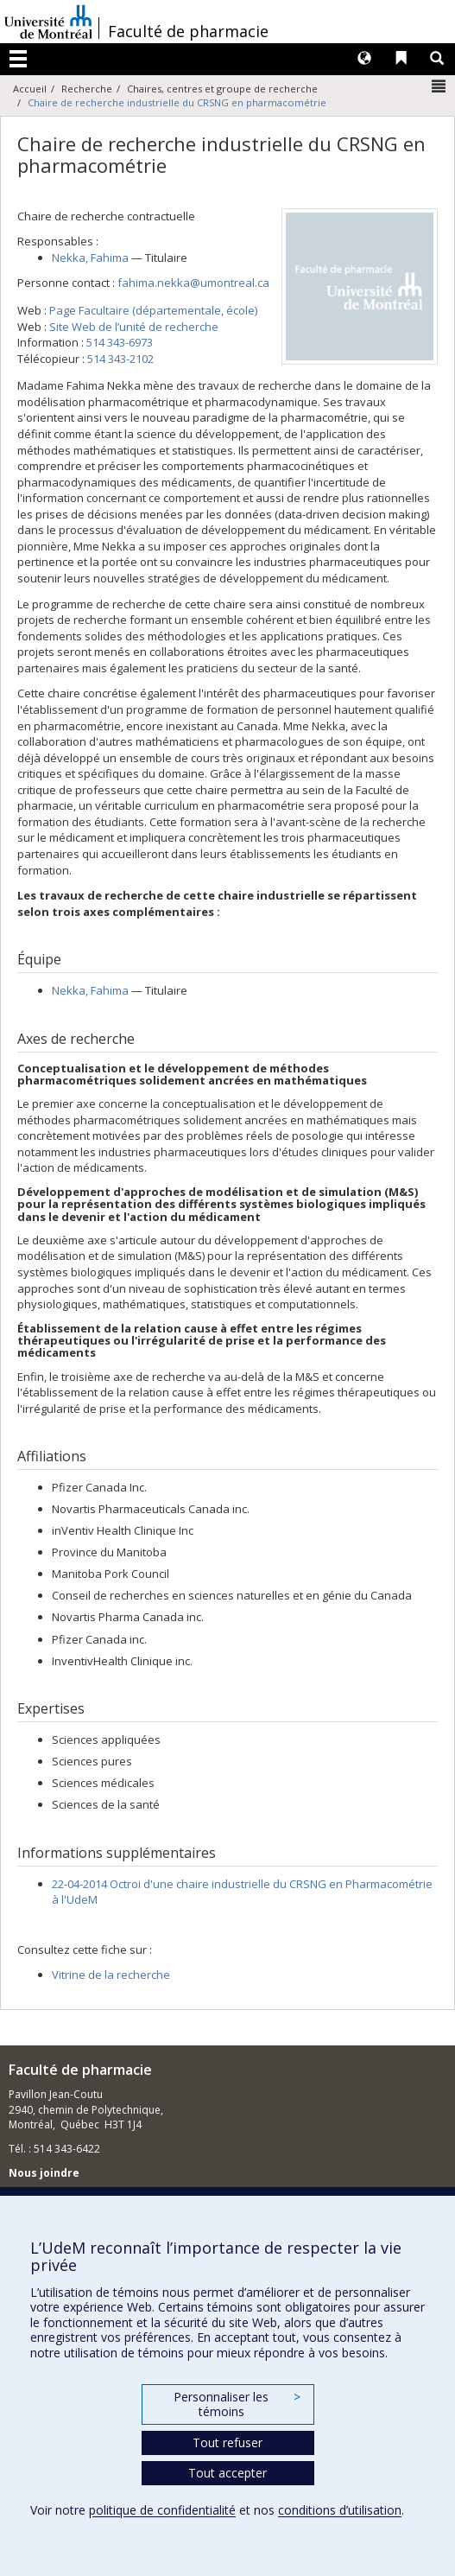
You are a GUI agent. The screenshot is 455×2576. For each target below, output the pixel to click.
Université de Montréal (48, 21)
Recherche (86, 88)
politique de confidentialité (162, 2510)
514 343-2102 (120, 358)
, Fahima (90, 257)
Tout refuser (227, 2442)
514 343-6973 (119, 342)
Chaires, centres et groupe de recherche (222, 88)
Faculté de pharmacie (188, 31)
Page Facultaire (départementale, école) (153, 310)
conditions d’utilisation (339, 2510)
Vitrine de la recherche (111, 1974)
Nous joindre (44, 2173)
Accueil (30, 88)
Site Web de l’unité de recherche (133, 326)
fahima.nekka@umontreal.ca (193, 282)
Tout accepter (227, 2473)
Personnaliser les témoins (237, 2404)
